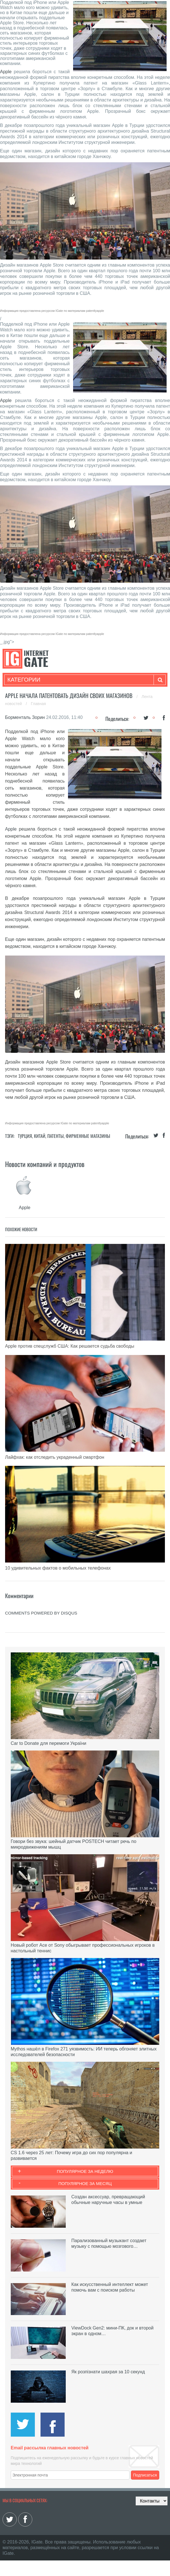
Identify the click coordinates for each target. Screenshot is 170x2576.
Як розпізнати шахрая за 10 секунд (108, 2371)
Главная (38, 703)
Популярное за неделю (85, 2171)
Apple (6, 71)
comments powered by (41, 1613)
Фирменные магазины (88, 1136)
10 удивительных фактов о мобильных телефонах (58, 1568)
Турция (25, 1136)
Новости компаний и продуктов (44, 1164)
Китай (39, 1136)
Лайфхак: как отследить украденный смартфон (54, 1457)
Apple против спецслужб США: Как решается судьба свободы (69, 1346)
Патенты (55, 1136)
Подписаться (145, 2475)
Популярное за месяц (85, 2183)
